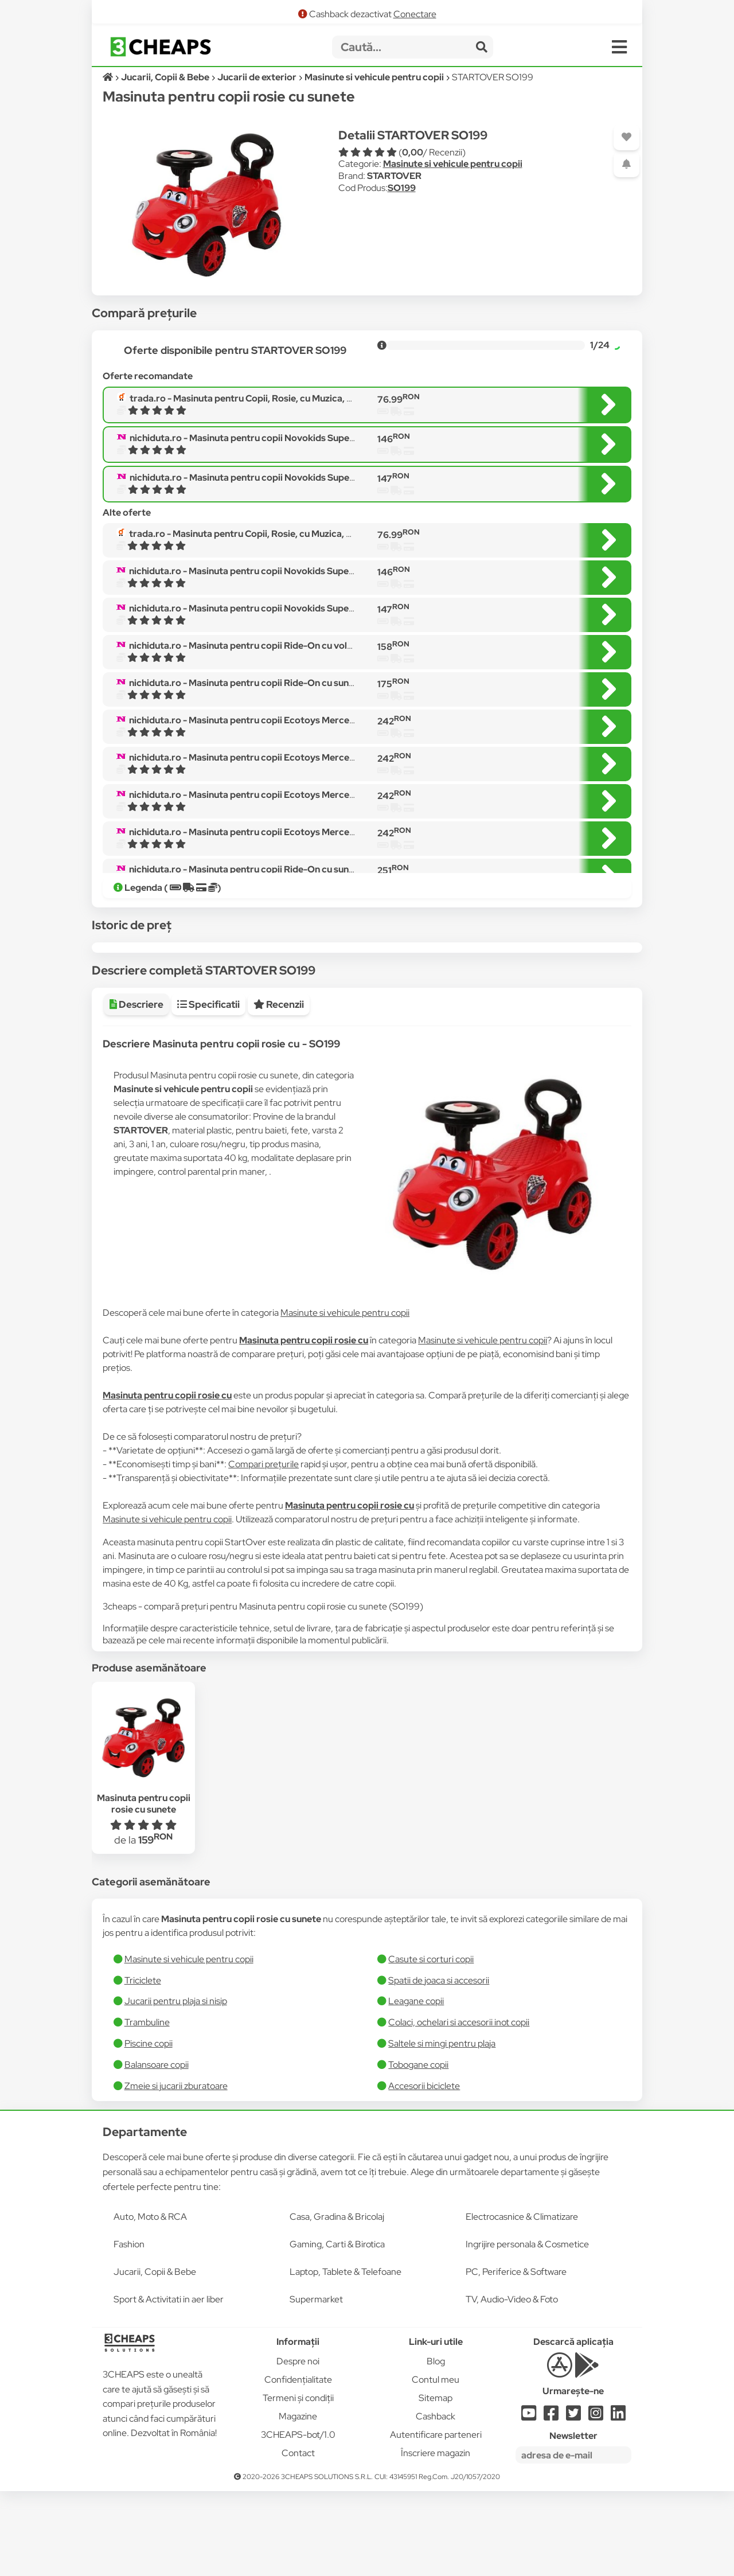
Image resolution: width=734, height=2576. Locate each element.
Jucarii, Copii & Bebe (155, 2357)
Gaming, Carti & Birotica (337, 2329)
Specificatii (208, 1089)
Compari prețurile (263, 1549)
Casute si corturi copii (431, 2044)
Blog (436, 2446)
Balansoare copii (156, 2150)
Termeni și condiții (298, 2483)
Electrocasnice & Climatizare (522, 2302)
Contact (298, 2538)
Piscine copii (148, 2128)
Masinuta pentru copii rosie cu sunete (143, 1888)
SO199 (402, 188)
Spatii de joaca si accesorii (438, 2065)
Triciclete (142, 2065)
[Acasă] (109, 77)
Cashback (435, 2501)
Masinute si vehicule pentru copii (452, 164)
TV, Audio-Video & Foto (512, 2384)
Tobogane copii (418, 2150)
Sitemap (435, 2483)
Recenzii (278, 1089)
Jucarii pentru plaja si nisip (175, 2086)
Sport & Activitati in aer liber (169, 2384)
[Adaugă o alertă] (626, 164)
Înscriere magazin (435, 2538)
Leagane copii (416, 2086)
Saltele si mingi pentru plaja (441, 2128)
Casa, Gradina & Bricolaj (337, 2302)
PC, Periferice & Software (516, 2357)
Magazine (298, 2501)
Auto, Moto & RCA (150, 2302)
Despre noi (297, 2446)
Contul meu (435, 2464)
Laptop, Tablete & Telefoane (345, 2357)
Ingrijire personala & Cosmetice (527, 2329)
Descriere (136, 1089)
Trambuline (147, 2107)
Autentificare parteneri (436, 2519)
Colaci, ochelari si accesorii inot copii (458, 2107)
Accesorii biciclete (424, 2171)
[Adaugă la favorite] (626, 137)
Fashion (129, 2329)
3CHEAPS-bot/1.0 (298, 2519)
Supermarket (316, 2384)
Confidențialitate (298, 2464)
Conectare (414, 14)
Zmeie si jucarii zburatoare (176, 2171)
